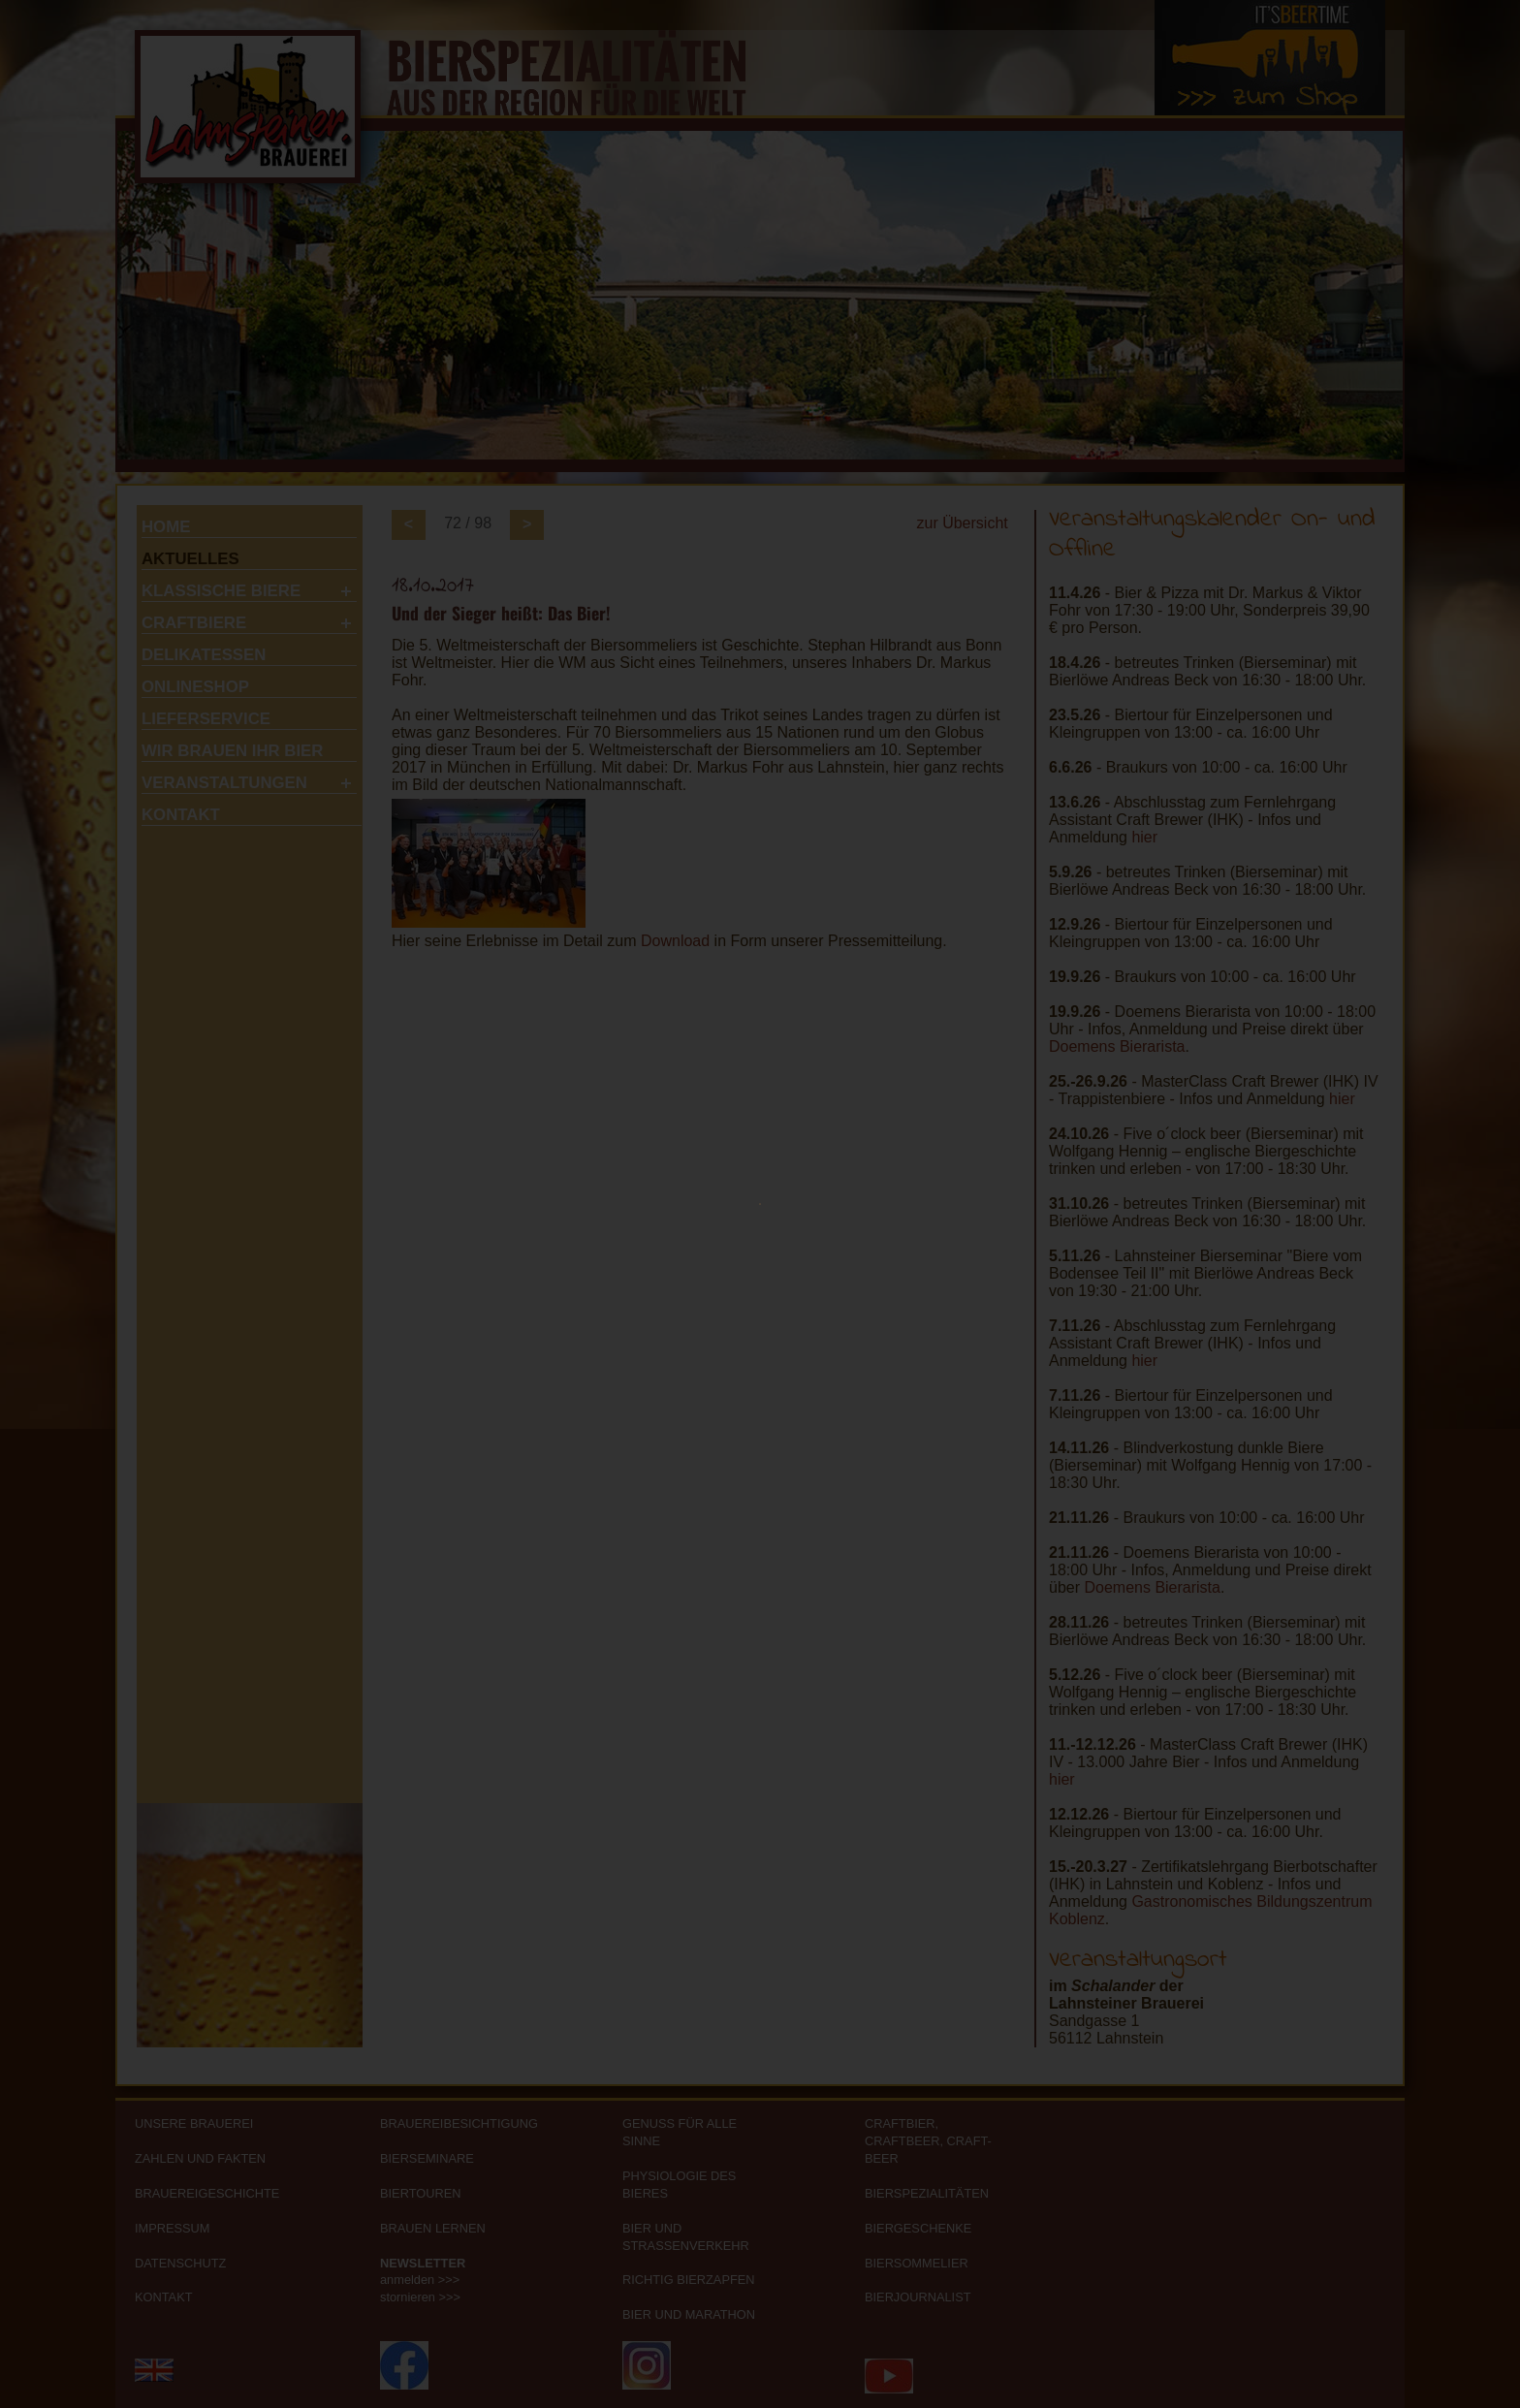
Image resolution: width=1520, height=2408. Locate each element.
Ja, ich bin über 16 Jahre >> (499, 1453)
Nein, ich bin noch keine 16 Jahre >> (973, 1453)
